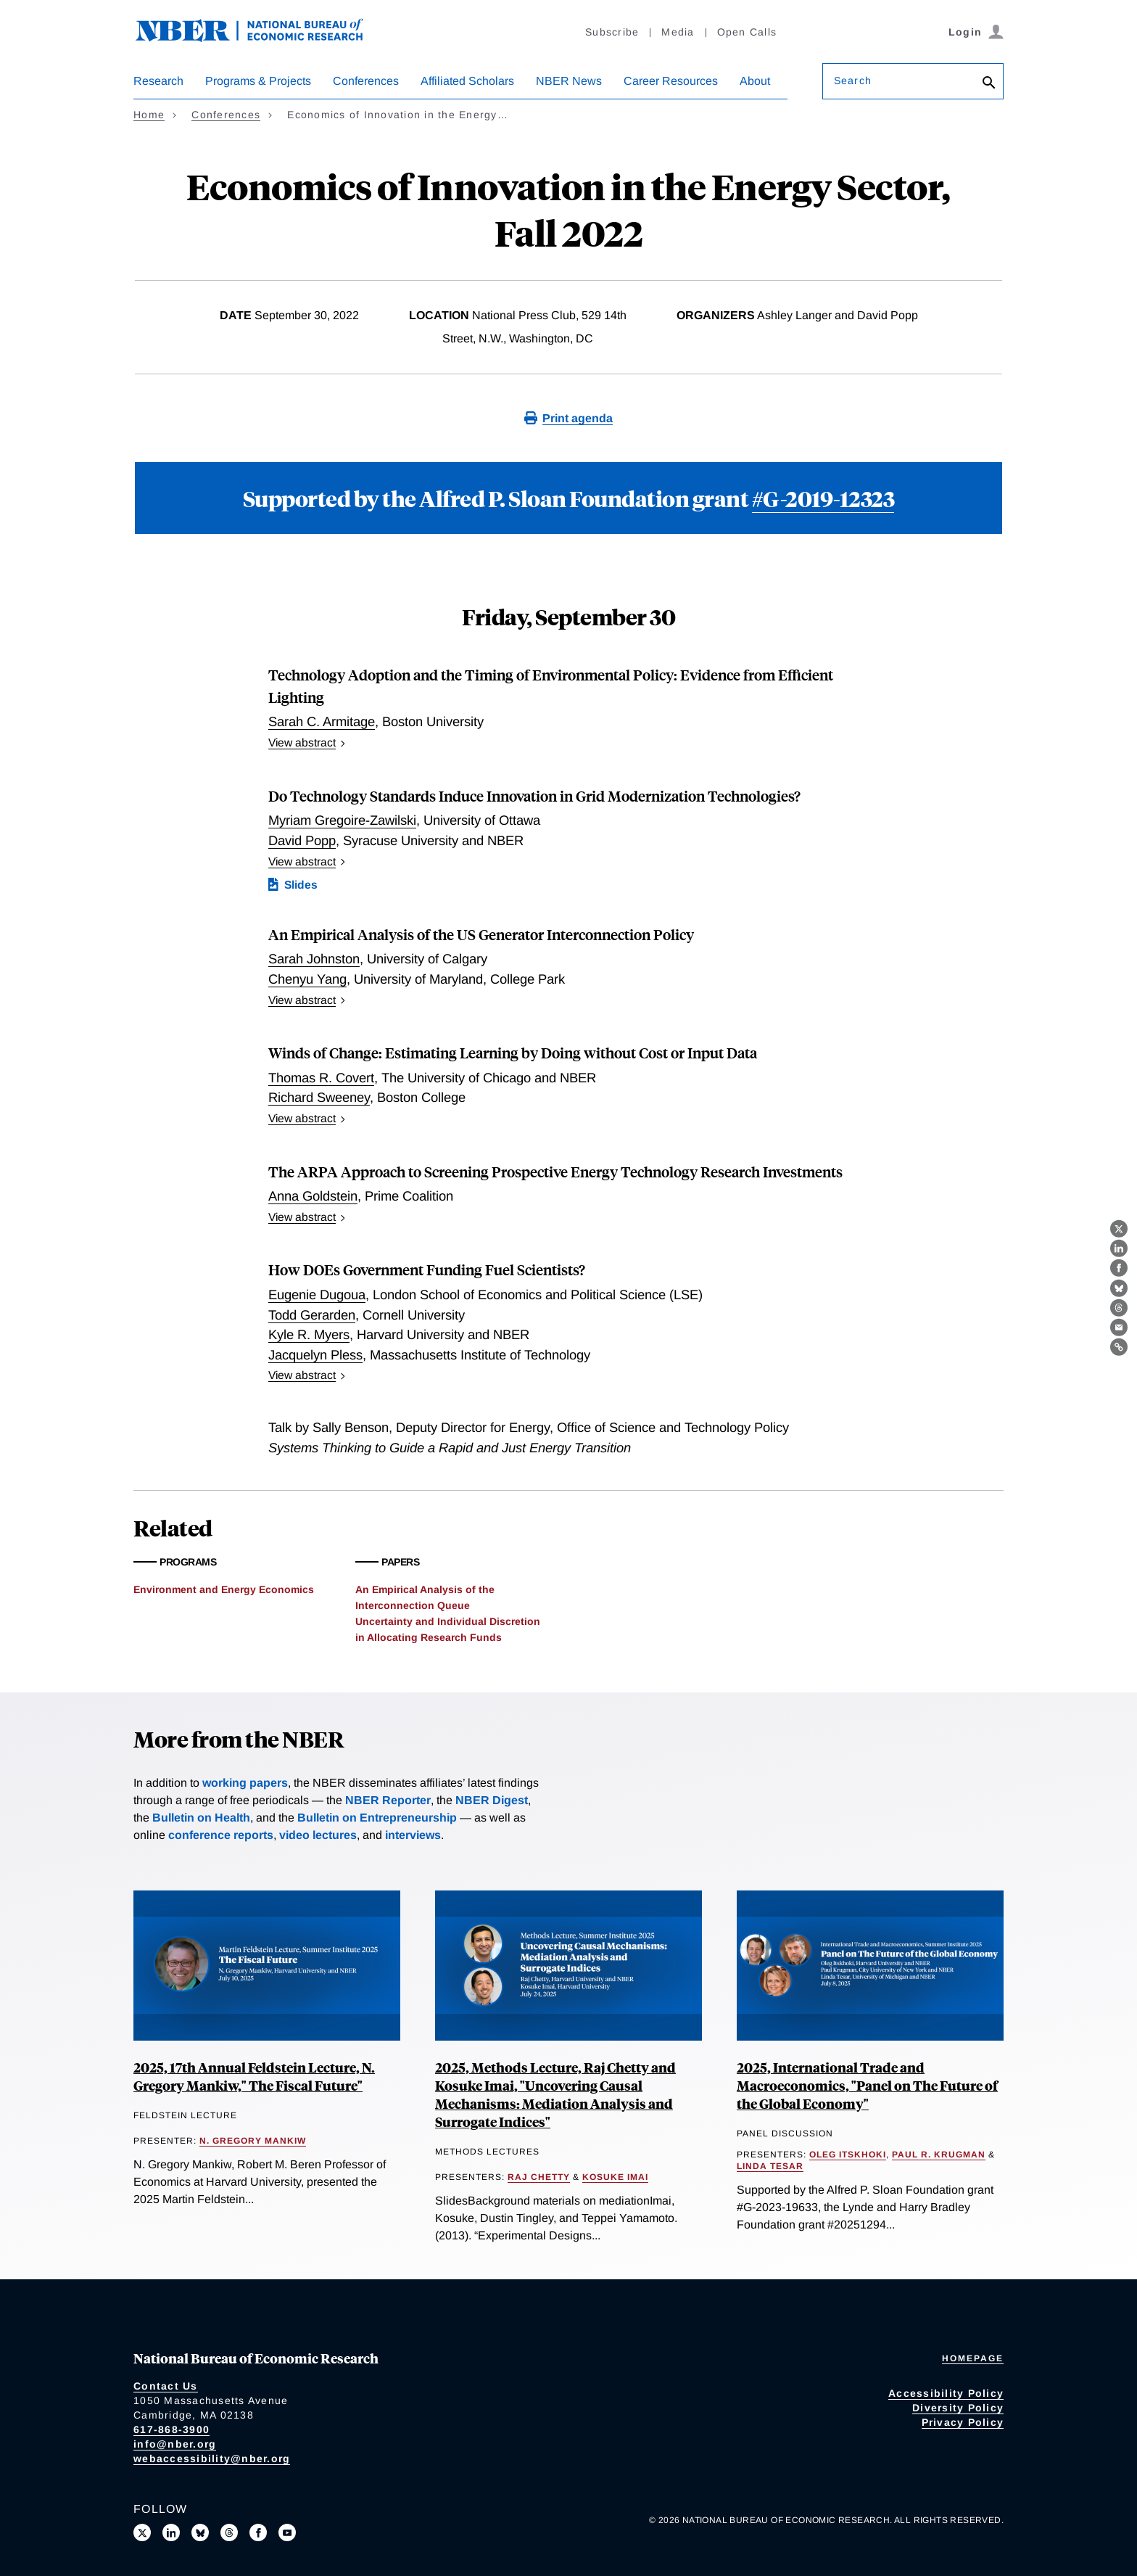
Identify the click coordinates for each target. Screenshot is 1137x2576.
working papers (245, 1783)
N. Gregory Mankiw (252, 2141)
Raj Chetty (539, 2177)
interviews (413, 1835)
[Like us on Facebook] (258, 2532)
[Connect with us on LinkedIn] (171, 2532)
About (755, 81)
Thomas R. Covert (321, 1077)
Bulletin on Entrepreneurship (377, 1817)
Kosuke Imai (615, 2177)
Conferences (366, 81)
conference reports (220, 1835)
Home (149, 114)
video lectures (318, 1835)
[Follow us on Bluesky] (200, 2532)
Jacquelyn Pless (315, 1354)
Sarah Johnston (314, 958)
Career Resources (671, 81)
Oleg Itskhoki (847, 2154)
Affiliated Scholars (467, 81)
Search (853, 80)
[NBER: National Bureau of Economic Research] (261, 38)
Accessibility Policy (946, 2393)
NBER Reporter (388, 1800)
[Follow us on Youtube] (287, 2532)
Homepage (973, 2358)
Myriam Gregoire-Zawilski (342, 820)
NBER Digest (491, 1800)
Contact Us (165, 2386)
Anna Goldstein (312, 1195)
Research (158, 81)
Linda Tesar (770, 2166)
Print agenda (577, 418)
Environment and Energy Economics (223, 1589)
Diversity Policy (958, 2408)
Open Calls (747, 32)
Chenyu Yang (307, 979)
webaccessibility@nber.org (211, 2458)
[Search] (989, 84)
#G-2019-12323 (823, 498)
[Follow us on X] (142, 2532)
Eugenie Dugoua (316, 1294)
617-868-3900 (171, 2429)
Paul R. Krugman (938, 2154)
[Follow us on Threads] (229, 2532)
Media (677, 32)
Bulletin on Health (201, 1817)
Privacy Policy (963, 2422)
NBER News (569, 81)
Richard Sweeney (319, 1097)
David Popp (302, 840)
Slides (301, 884)
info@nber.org (174, 2444)
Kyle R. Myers (309, 1334)
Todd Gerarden (311, 1314)
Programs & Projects (258, 81)
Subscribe (612, 32)
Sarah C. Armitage (321, 721)
